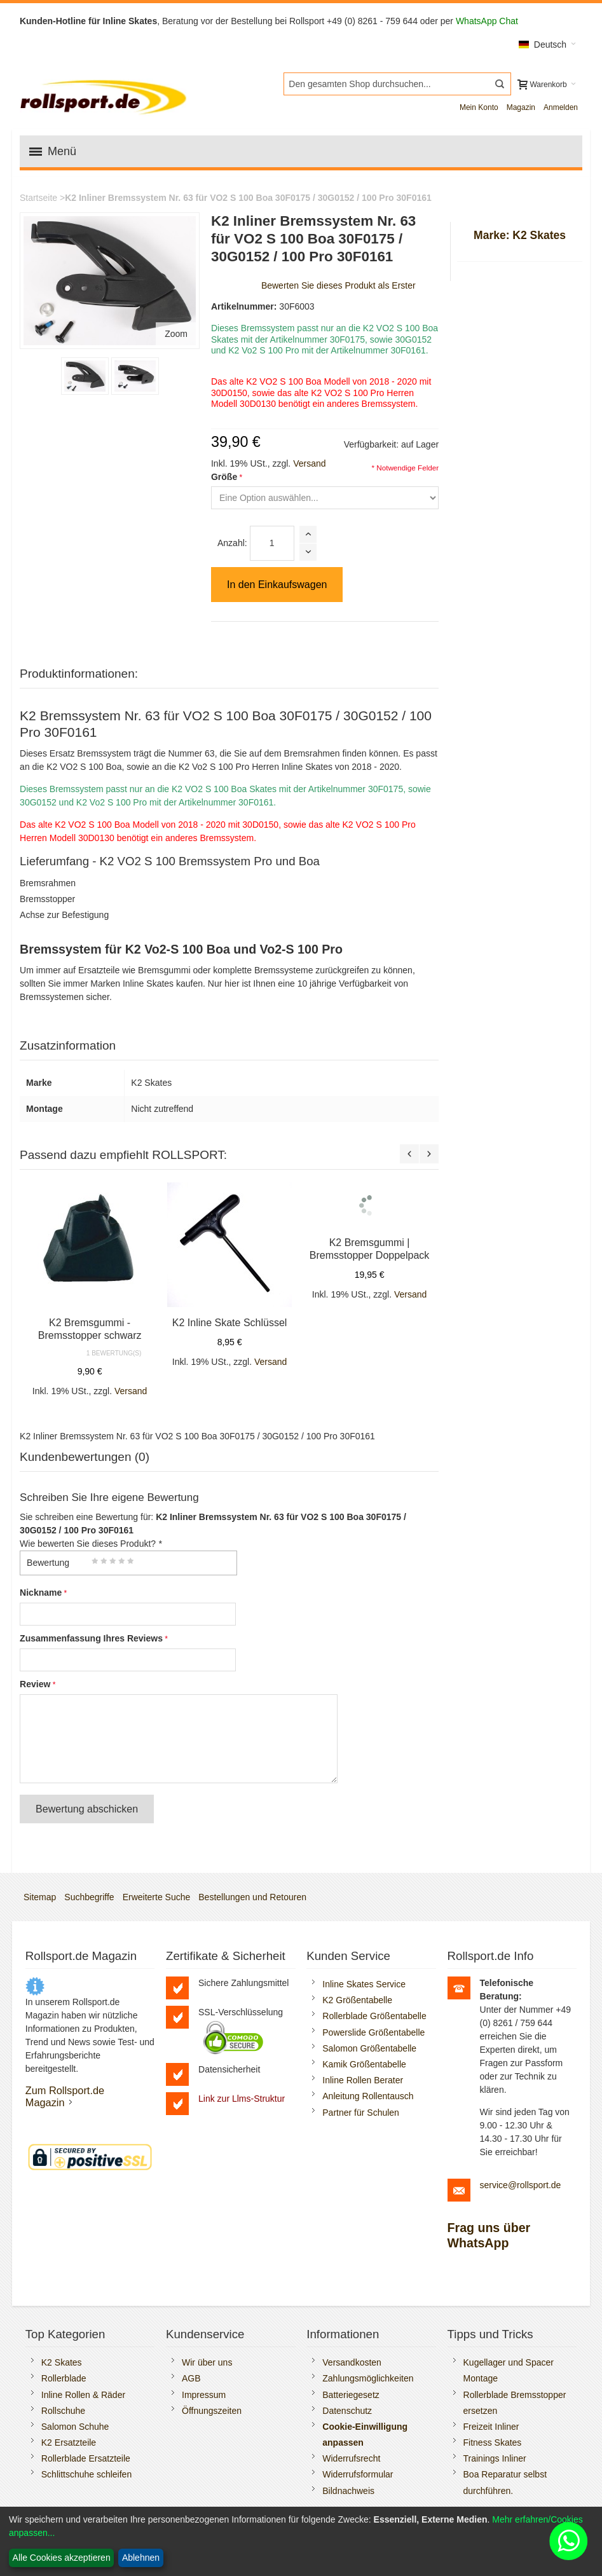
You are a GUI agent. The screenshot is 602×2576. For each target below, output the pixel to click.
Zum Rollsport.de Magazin (64, 2096)
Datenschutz (347, 2411)
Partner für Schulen (360, 2112)
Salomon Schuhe (75, 2427)
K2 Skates (61, 2362)
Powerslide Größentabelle (373, 2032)
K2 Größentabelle (357, 2000)
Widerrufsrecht (351, 2458)
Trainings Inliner (494, 2458)
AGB (191, 2378)
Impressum (204, 2395)
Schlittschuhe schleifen (86, 2474)
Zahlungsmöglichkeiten (367, 2378)
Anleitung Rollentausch (367, 2096)
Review (35, 1684)
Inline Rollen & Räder (83, 2395)
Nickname (41, 1592)
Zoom (176, 334)
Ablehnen (141, 2557)
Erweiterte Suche (157, 1897)
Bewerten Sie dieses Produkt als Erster (338, 285)
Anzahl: (232, 543)
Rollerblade (63, 2378)
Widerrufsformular (357, 2474)
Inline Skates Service (364, 1984)
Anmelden (561, 107)
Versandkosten (351, 2362)
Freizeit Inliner (491, 2427)
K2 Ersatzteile (68, 2442)
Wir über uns (207, 2362)
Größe (224, 477)
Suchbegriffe (89, 1897)
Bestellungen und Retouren (252, 1897)
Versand (309, 463)
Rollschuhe (63, 2411)
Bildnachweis (348, 2491)
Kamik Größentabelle (364, 2064)
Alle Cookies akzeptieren (62, 2557)
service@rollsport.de (520, 2185)
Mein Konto (479, 107)
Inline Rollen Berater (362, 2080)
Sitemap (40, 1897)
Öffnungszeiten (212, 2411)
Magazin (521, 107)
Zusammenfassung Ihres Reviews (91, 1638)
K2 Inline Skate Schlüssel (229, 1322)
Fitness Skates (492, 2442)
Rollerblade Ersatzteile (85, 2458)
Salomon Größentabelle (369, 2048)
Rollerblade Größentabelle (374, 2016)
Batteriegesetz (351, 2395)
